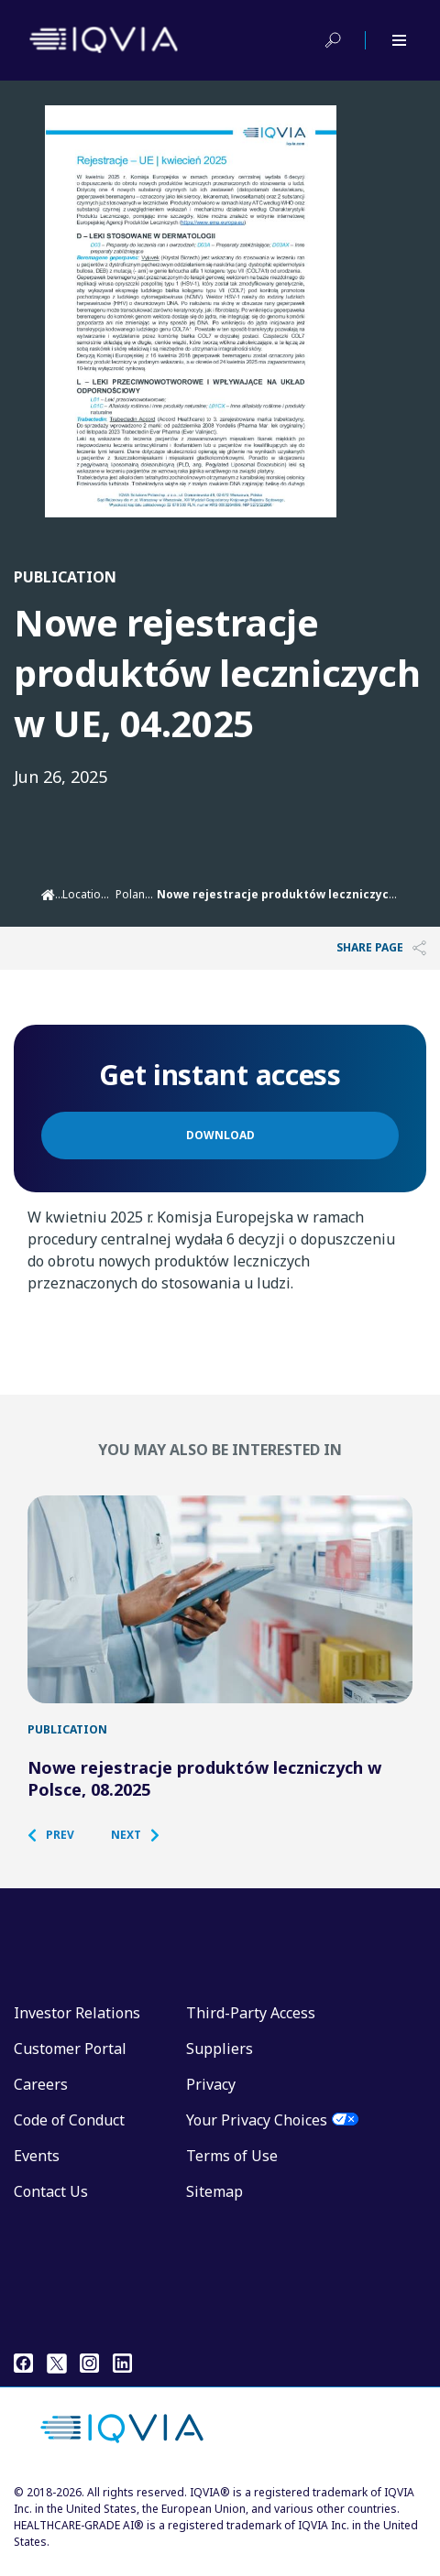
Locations (88, 894)
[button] (60, 1847)
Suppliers (219, 2060)
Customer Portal (70, 2060)
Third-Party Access (250, 2025)
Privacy (211, 2096)
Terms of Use (232, 2168)
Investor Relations (77, 2025)
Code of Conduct (69, 2132)
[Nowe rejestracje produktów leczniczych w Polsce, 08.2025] (220, 1605)
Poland (134, 894)
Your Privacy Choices (256, 2132)
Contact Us (51, 2203)
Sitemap (214, 2203)
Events (37, 2168)
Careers (41, 2096)
